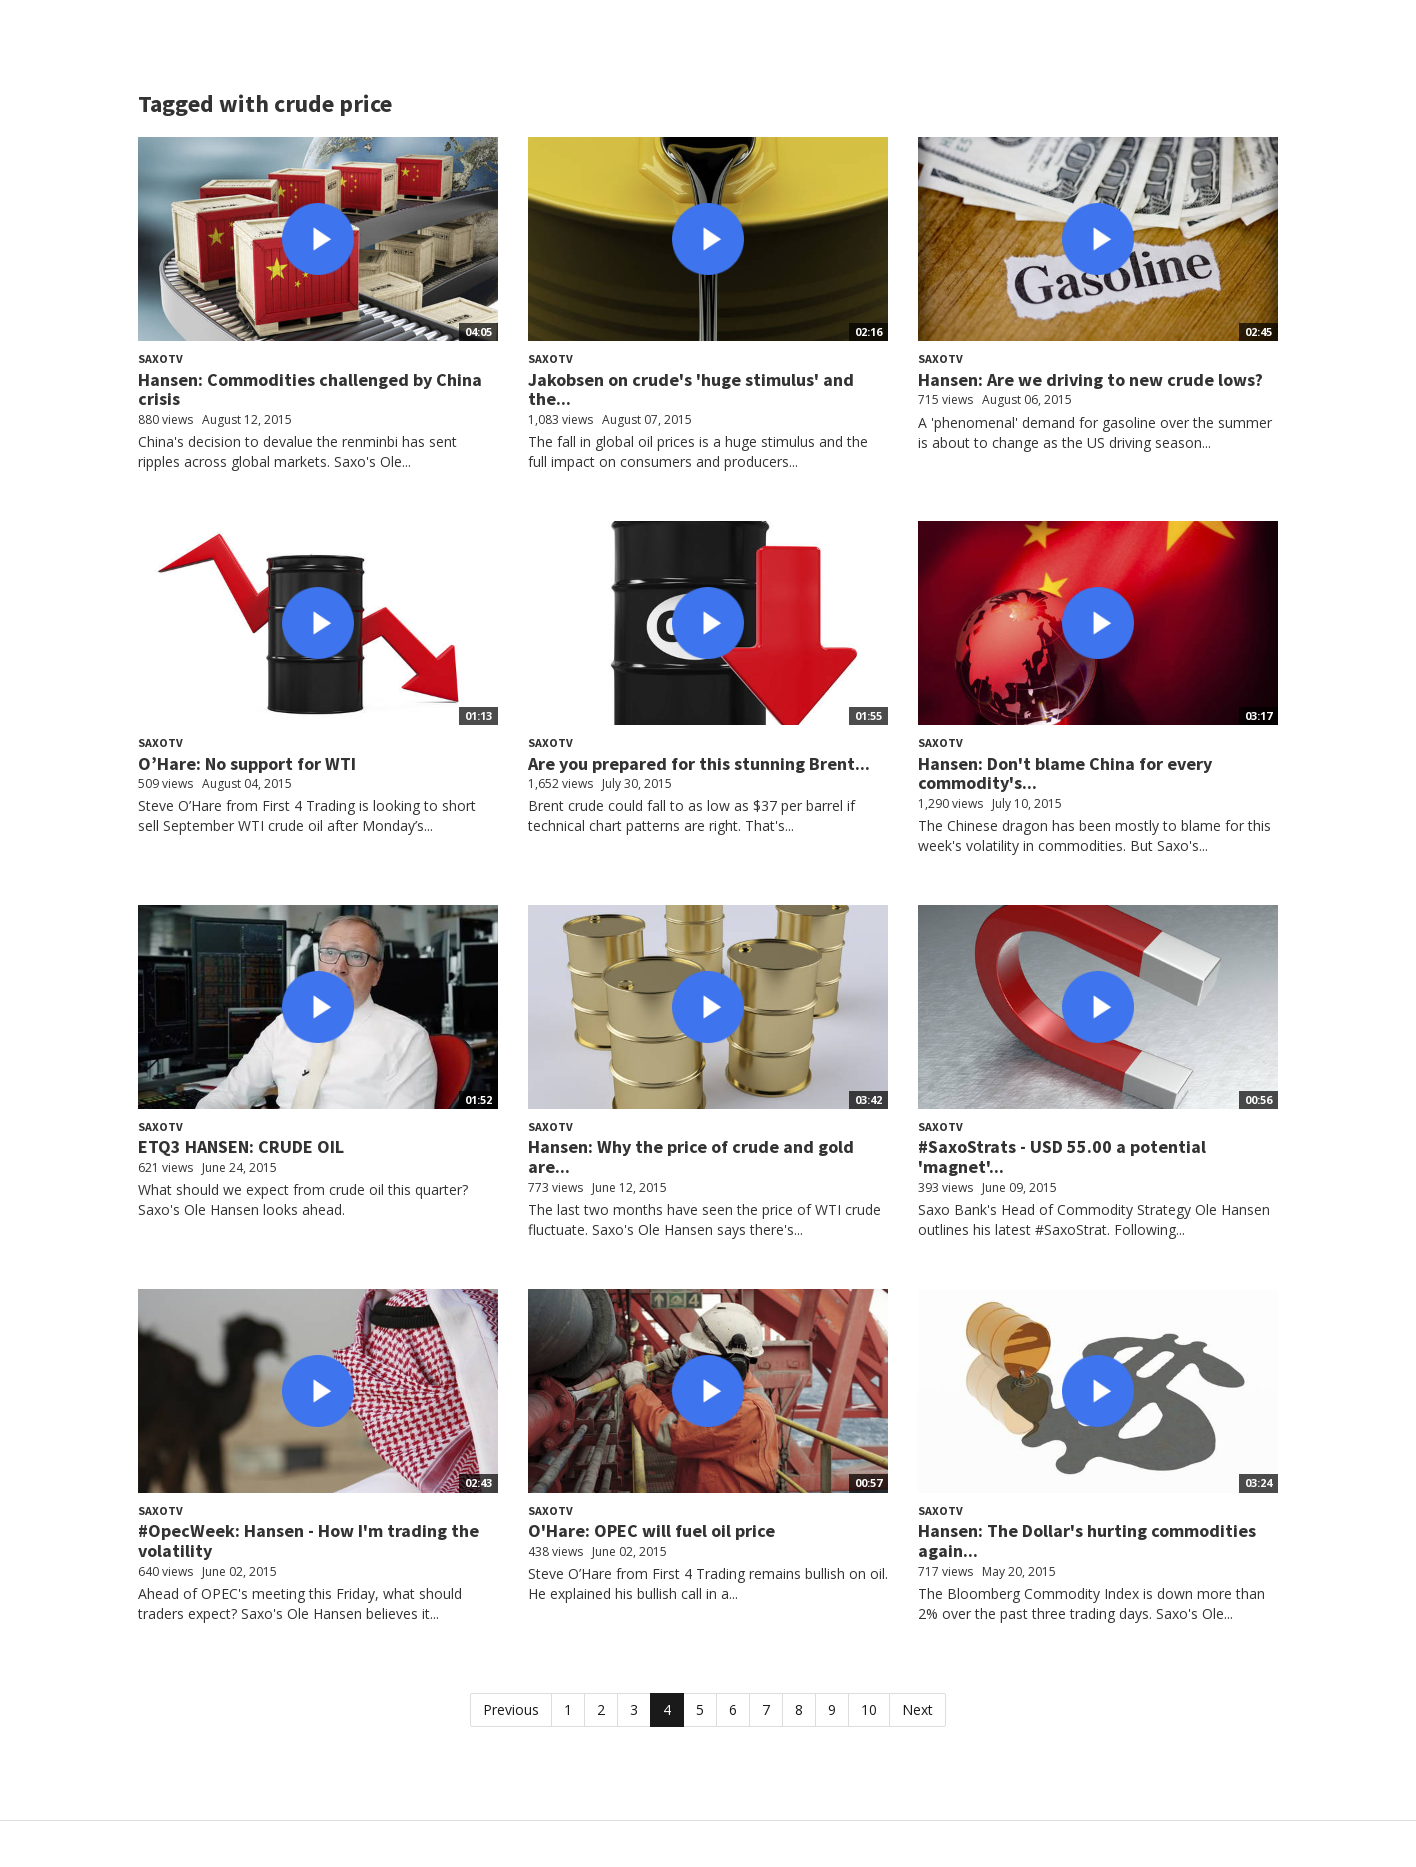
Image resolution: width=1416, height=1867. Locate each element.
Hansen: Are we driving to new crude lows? (1090, 379)
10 (869, 1709)
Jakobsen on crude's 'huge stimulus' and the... (691, 389)
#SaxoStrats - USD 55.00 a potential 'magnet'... (1062, 1156)
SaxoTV (160, 358)
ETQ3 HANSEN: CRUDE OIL (241, 1146)
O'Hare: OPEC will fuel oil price (651, 1530)
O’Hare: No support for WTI (247, 763)
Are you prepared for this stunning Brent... (699, 763)
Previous (511, 1709)
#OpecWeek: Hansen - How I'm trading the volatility (308, 1540)
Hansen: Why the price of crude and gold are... (691, 1156)
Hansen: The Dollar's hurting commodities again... (1087, 1540)
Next (917, 1709)
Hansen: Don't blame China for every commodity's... (1065, 773)
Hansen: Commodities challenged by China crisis (310, 389)
